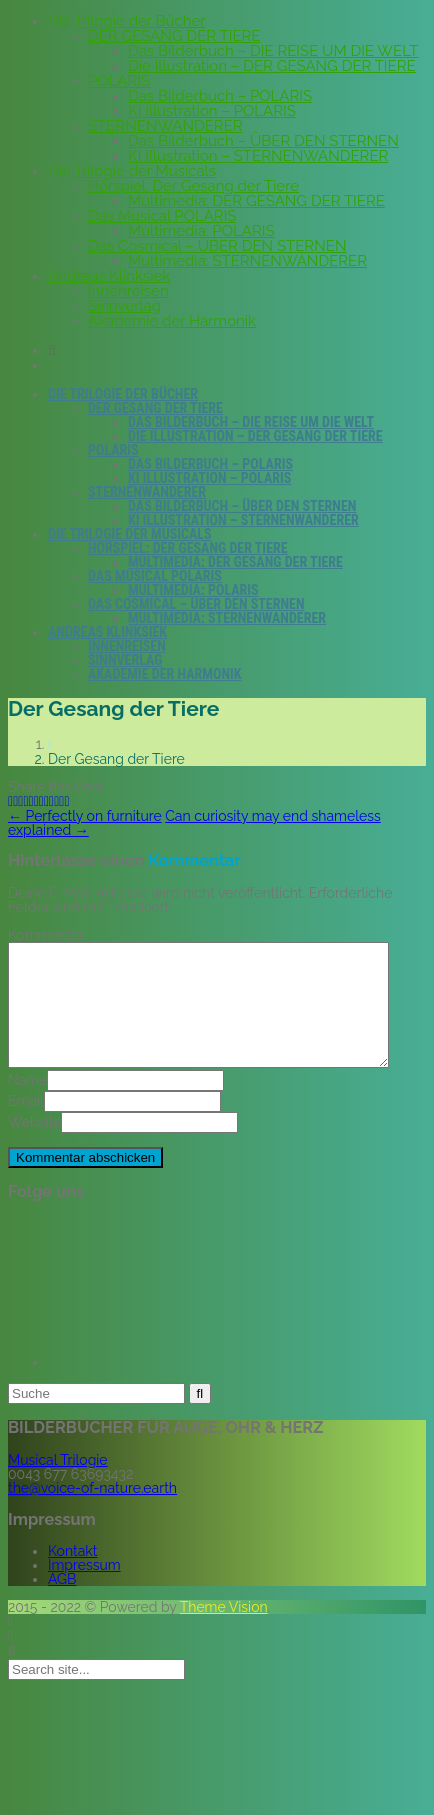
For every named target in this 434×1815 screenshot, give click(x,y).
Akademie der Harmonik (172, 321)
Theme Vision (224, 1631)
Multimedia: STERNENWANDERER (247, 261)
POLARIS (119, 81)
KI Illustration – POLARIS (212, 111)
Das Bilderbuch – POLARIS (220, 96)
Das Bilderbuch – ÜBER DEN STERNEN (263, 141)
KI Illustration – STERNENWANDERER (258, 156)
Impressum (84, 1589)
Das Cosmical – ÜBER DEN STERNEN (217, 246)
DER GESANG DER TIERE (174, 36)
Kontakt (72, 1575)
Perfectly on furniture (85, 816)
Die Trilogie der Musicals (132, 171)
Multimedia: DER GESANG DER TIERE (256, 201)
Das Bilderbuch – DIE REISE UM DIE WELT (273, 51)
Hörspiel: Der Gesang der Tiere (193, 186)
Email (26, 1125)
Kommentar (46, 935)
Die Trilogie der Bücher (127, 21)
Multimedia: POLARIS (201, 231)
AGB (62, 1603)
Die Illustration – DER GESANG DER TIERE (272, 66)
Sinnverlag (124, 306)
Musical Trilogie (58, 1484)
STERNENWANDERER (165, 126)
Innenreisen (128, 291)
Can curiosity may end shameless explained (194, 823)
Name (27, 1104)
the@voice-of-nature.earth (92, 1512)
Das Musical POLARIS (162, 216)
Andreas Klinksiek (109, 276)
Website (34, 1146)
